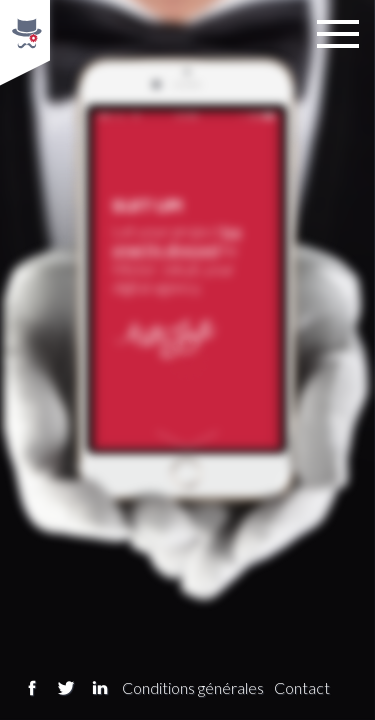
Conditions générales (193, 687)
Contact (302, 687)
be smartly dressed (176, 239)
